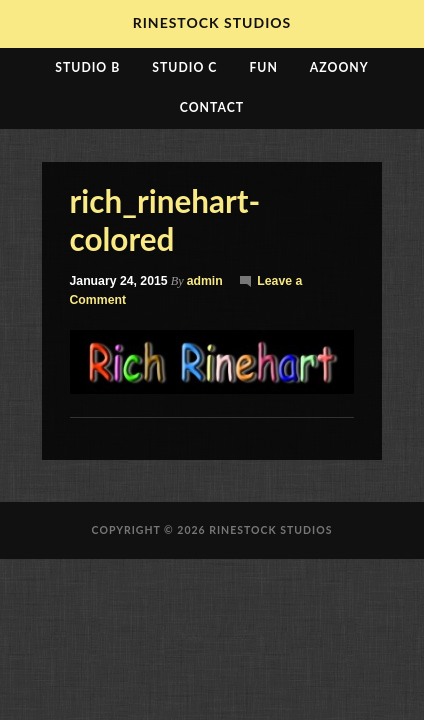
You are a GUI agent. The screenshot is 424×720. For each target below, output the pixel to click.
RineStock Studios (212, 22)
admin (205, 281)
